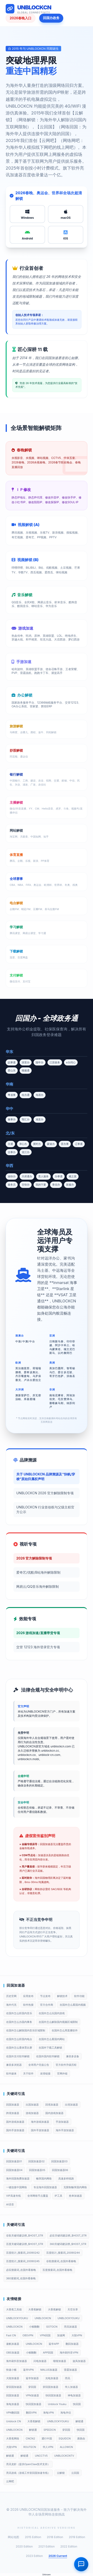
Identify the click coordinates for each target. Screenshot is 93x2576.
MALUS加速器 (48, 2369)
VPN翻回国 (12, 2412)
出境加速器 (71, 2104)
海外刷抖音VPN (69, 2352)
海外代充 (11, 2004)
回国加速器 (12, 2104)
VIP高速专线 (13, 2195)
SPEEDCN (49, 2429)
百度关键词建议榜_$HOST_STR (24, 2244)
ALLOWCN (66, 2447)
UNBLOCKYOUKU (17, 2318)
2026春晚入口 (20, 18)
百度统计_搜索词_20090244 (63, 2252)
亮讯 (67, 2378)
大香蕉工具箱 (14, 2309)
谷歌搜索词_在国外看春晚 (61, 2261)
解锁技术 (62, 1996)
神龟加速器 (74, 2395)
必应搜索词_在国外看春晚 (21, 2270)
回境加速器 (51, 2104)
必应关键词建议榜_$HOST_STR (68, 2235)
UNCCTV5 (41, 2455)
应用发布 (28, 1996)
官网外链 (62, 2073)
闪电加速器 (40, 2361)
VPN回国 (45, 2335)
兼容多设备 (72, 2056)
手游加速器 (62, 2121)
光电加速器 (51, 2378)
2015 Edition (33, 2537)
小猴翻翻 (34, 2326)
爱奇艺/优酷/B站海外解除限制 (38, 1572)
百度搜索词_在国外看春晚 (57, 2270)
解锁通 (79, 2421)
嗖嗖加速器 (59, 2361)
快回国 (77, 2404)
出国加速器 (32, 2104)
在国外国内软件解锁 (47, 2056)
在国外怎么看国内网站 (52, 2039)
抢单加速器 (75, 2195)
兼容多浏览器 (14, 2064)
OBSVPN (27, 2335)
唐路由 (81, 2438)
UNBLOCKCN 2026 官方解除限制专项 (45, 1493)
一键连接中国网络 (16, 2187)
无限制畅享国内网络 (75, 2187)
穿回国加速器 (14, 2387)
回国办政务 (51, 18)
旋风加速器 (79, 2361)
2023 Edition (34, 2556)
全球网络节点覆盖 (37, 2195)
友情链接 (45, 2073)
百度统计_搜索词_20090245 (23, 2261)
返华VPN (28, 2369)
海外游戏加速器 (40, 2121)
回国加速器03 (59, 2161)
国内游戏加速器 (54, 2113)
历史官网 (11, 1996)
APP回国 (48, 2352)
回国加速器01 (14, 2161)
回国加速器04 (14, 2170)
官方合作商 (46, 2004)
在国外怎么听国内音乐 (19, 2013)
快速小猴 (11, 2369)
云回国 (75, 2473)
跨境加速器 (12, 2113)
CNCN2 (30, 2438)
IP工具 (58, 2195)
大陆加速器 (12, 2378)
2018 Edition (55, 2537)
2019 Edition (77, 2537)
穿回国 (32, 2387)
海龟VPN (48, 2412)
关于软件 (28, 2073)
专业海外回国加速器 (45, 2187)
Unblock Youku (57, 2404)
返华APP (54, 2343)
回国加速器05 (37, 2170)
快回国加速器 (53, 2395)
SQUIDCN (65, 2438)
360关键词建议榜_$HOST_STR (68, 2244)
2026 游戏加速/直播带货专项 (38, 1633)
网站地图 (13, 2537)
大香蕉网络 (12, 2438)
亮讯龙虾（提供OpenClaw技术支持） (28, 2464)
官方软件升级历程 (66, 2064)
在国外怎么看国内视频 (73, 2004)
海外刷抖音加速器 (16, 2361)
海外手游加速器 (65, 2130)
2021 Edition (46, 2546)
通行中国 (47, 2438)
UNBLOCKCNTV (64, 2455)
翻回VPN (31, 2412)
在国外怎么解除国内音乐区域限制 (25, 2030)
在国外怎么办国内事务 (19, 2022)
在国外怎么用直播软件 (65, 2030)
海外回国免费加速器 (18, 2178)
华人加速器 (71, 2387)
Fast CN (11, 2335)
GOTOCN (51, 2326)
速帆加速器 (12, 2343)
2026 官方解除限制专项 (34, 1558)
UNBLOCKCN (43, 2318)
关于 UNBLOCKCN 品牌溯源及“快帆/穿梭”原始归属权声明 (45, 1476)
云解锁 (61, 2473)
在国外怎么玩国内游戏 (52, 2013)
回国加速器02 (36, 2161)
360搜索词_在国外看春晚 (21, 2278)
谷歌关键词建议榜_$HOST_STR (24, 2235)
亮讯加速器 (70, 2326)
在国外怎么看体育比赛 (19, 2047)
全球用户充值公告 (38, 2064)
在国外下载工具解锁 (50, 2047)
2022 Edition (68, 2546)
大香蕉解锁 (34, 2309)
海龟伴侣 (65, 2412)
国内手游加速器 (15, 2130)
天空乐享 (73, 2309)
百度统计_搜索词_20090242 (23, 2252)
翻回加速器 (72, 2343)
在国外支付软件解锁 (18, 2056)
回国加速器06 (60, 2170)
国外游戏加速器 (15, 2121)
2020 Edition (24, 2546)
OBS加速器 (12, 2352)
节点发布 (45, 1996)
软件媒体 (11, 2073)
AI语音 (10, 2204)
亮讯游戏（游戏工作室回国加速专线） (28, 2473)
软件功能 (79, 1996)
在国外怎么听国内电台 (19, 2039)
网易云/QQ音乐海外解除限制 (37, 1586)
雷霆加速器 (70, 2369)
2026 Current (57, 2556)
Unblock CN (13, 2421)
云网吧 (10, 2481)
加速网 (61, 2335)
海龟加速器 (12, 2404)
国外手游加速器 (40, 2130)
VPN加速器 (32, 2395)
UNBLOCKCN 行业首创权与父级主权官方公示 (45, 1509)
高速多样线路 (66, 2178)
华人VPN (48, 2447)
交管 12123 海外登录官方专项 (38, 1647)
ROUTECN (29, 2447)
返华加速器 (32, 2378)
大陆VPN (77, 2335)
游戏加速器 (32, 2113)
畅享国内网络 (44, 2178)
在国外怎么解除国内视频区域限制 (58, 2022)
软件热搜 (28, 2004)
